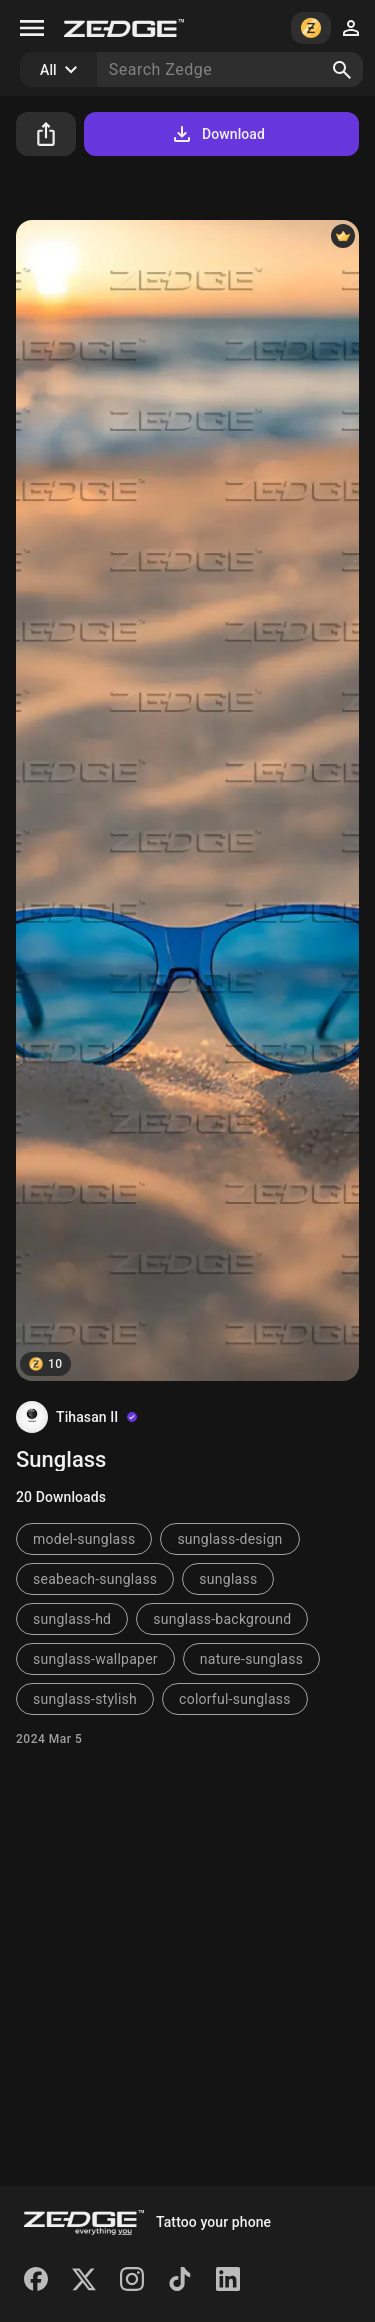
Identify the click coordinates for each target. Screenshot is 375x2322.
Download (217, 134)
